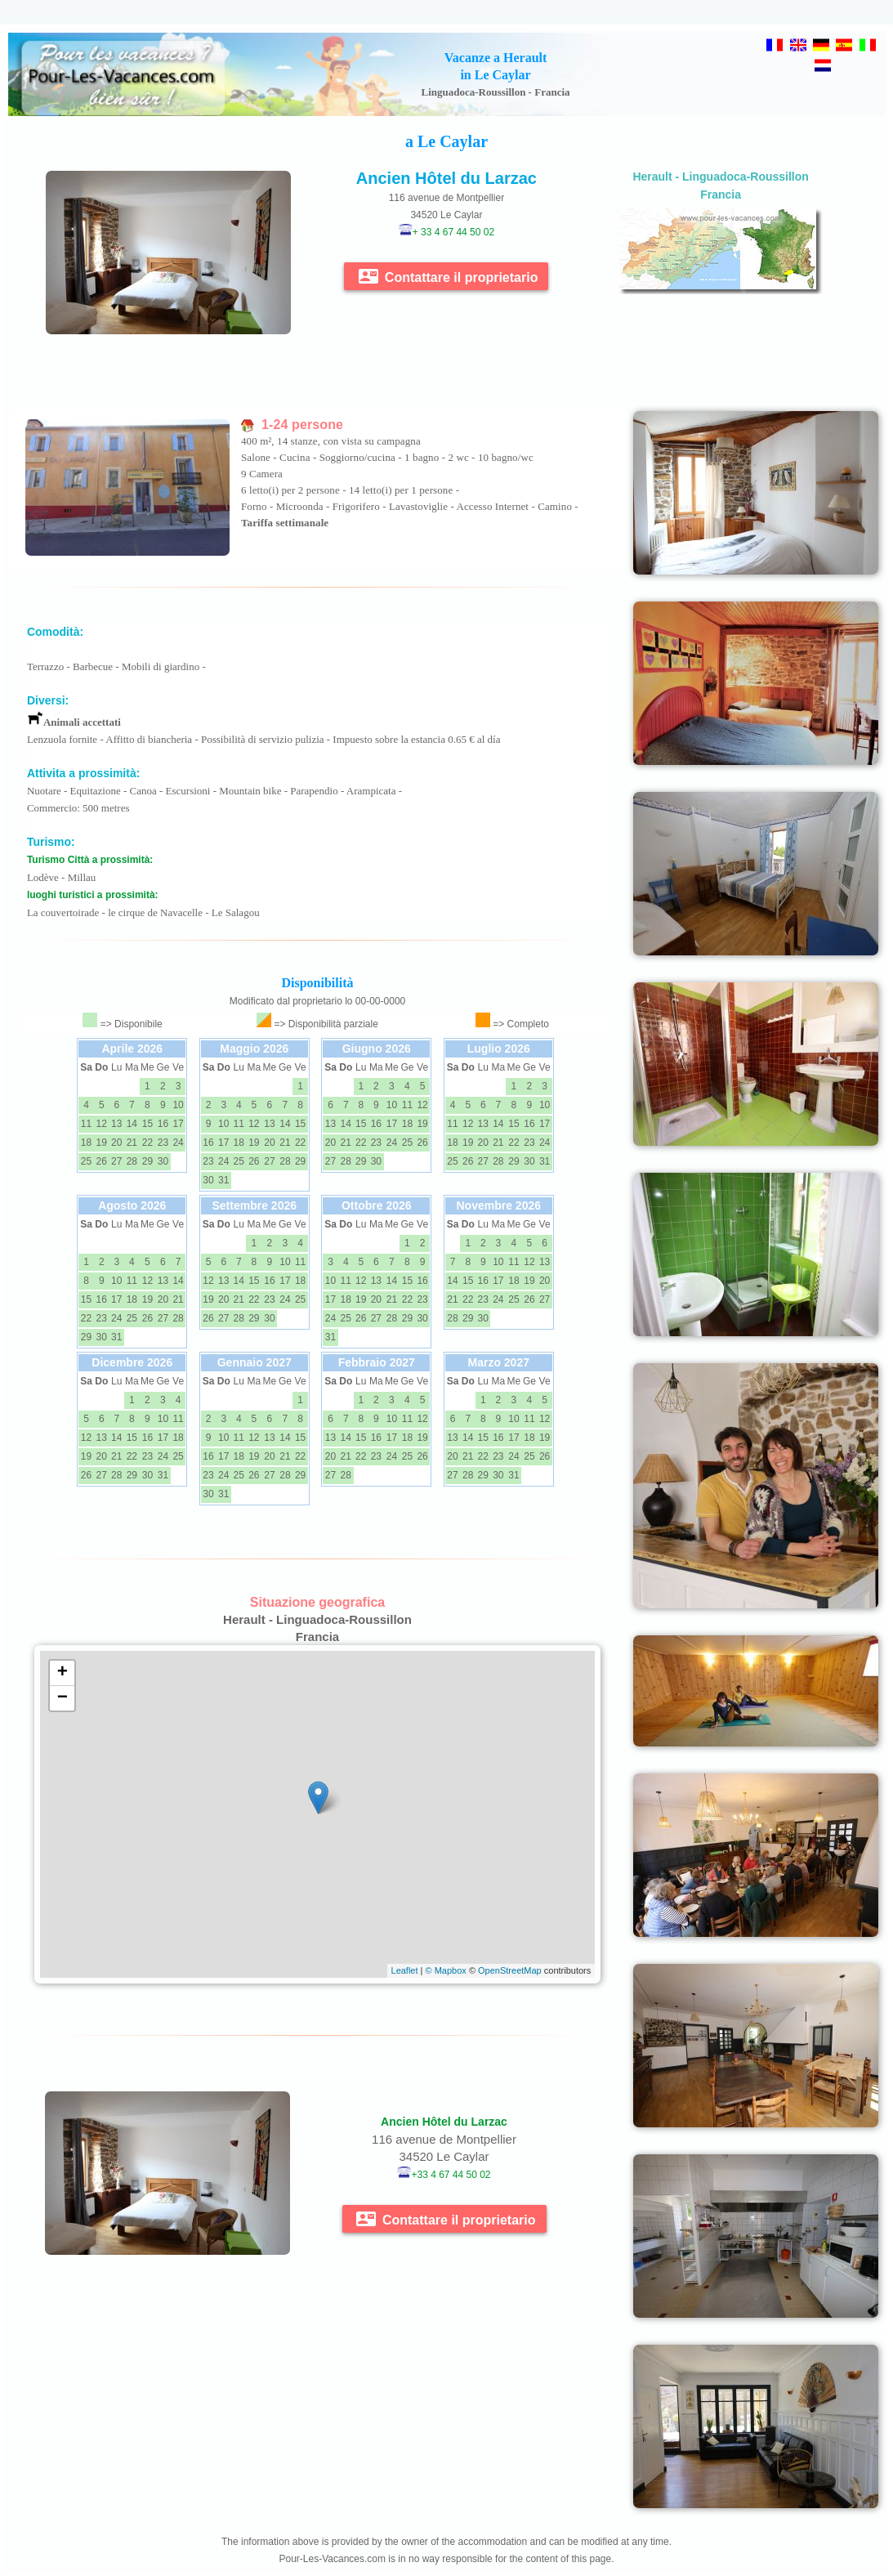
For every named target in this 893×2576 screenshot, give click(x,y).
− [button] (62, 1698)
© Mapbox (446, 1970)
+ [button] (62, 1673)
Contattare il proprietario (448, 276)
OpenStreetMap (510, 1970)
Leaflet (404, 1970)
